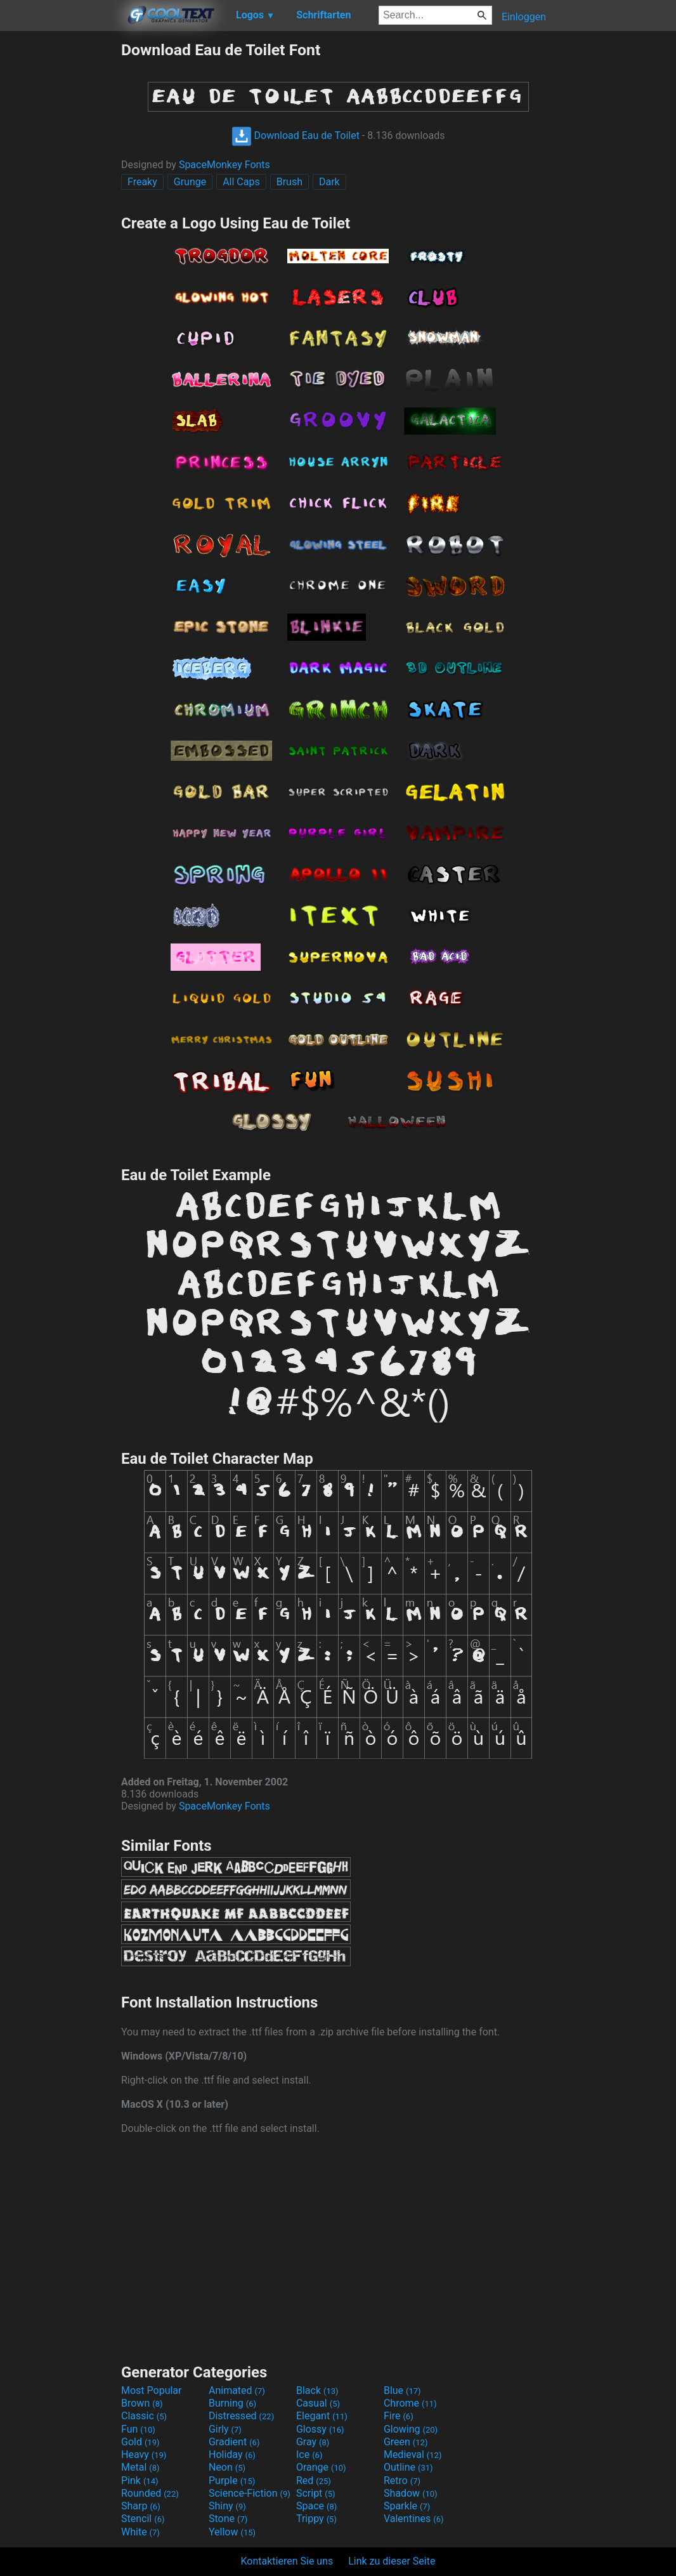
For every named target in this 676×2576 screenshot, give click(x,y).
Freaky (142, 182)
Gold (140, 2442)
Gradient (234, 2442)
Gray (312, 2442)
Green (406, 2442)
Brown (141, 2403)
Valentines (414, 2519)
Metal (140, 2467)
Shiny (227, 2506)
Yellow (232, 2532)
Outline (408, 2467)
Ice (309, 2454)
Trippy (316, 2519)
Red (313, 2480)
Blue (402, 2390)
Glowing (411, 2429)
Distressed (241, 2416)
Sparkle (407, 2506)
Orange (321, 2467)
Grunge (190, 182)
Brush (289, 182)
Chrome (410, 2403)
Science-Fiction (249, 2493)
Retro (402, 2480)
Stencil (142, 2519)
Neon (227, 2467)
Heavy (143, 2454)
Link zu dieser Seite (391, 2561)
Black (317, 2390)
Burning (232, 2403)
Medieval (413, 2454)
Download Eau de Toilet (295, 135)
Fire (398, 2416)
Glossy (320, 2429)
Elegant (322, 2416)
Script (315, 2493)
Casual (318, 2403)
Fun (138, 2429)
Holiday (232, 2454)
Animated (237, 2390)
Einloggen (524, 17)
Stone (228, 2519)
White (140, 2532)
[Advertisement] (60, 231)
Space (316, 2506)
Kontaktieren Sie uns (287, 2561)
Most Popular (151, 2390)
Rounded (150, 2493)
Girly (225, 2429)
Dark (329, 182)
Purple (232, 2480)
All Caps (241, 182)
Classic (144, 2416)
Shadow (411, 2493)
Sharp (140, 2506)
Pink (140, 2480)
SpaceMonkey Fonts (224, 165)
